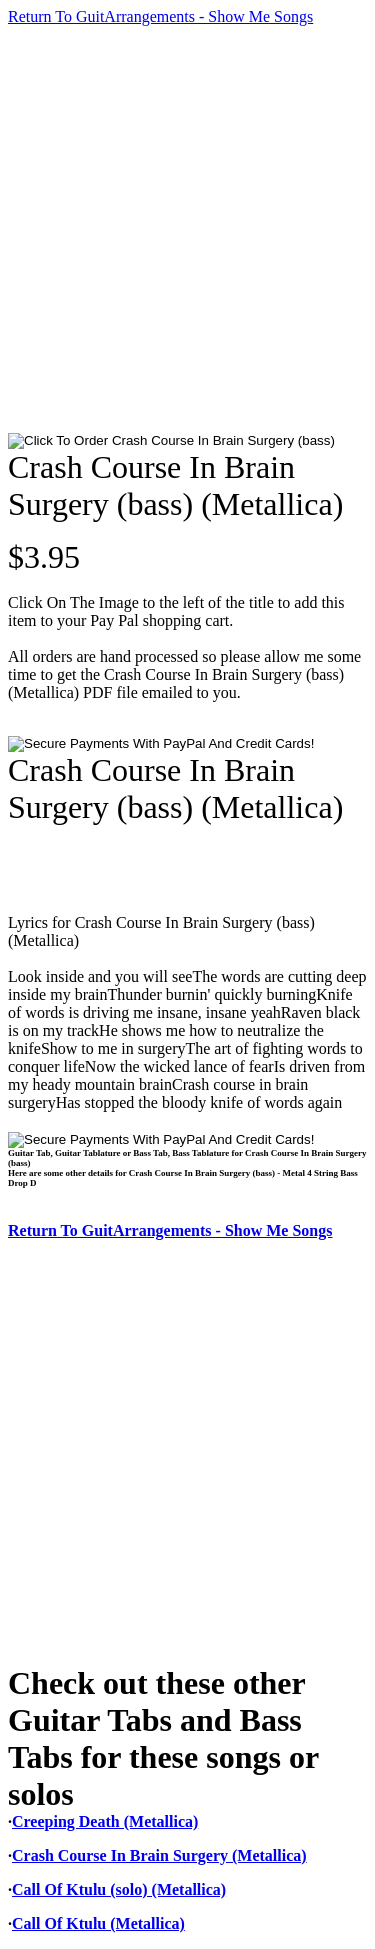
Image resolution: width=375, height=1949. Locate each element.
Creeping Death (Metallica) (105, 1821)
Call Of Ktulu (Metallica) (98, 1923)
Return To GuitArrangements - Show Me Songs (160, 16)
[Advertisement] (187, 229)
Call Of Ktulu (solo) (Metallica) (119, 1889)
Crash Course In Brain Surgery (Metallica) (159, 1855)
